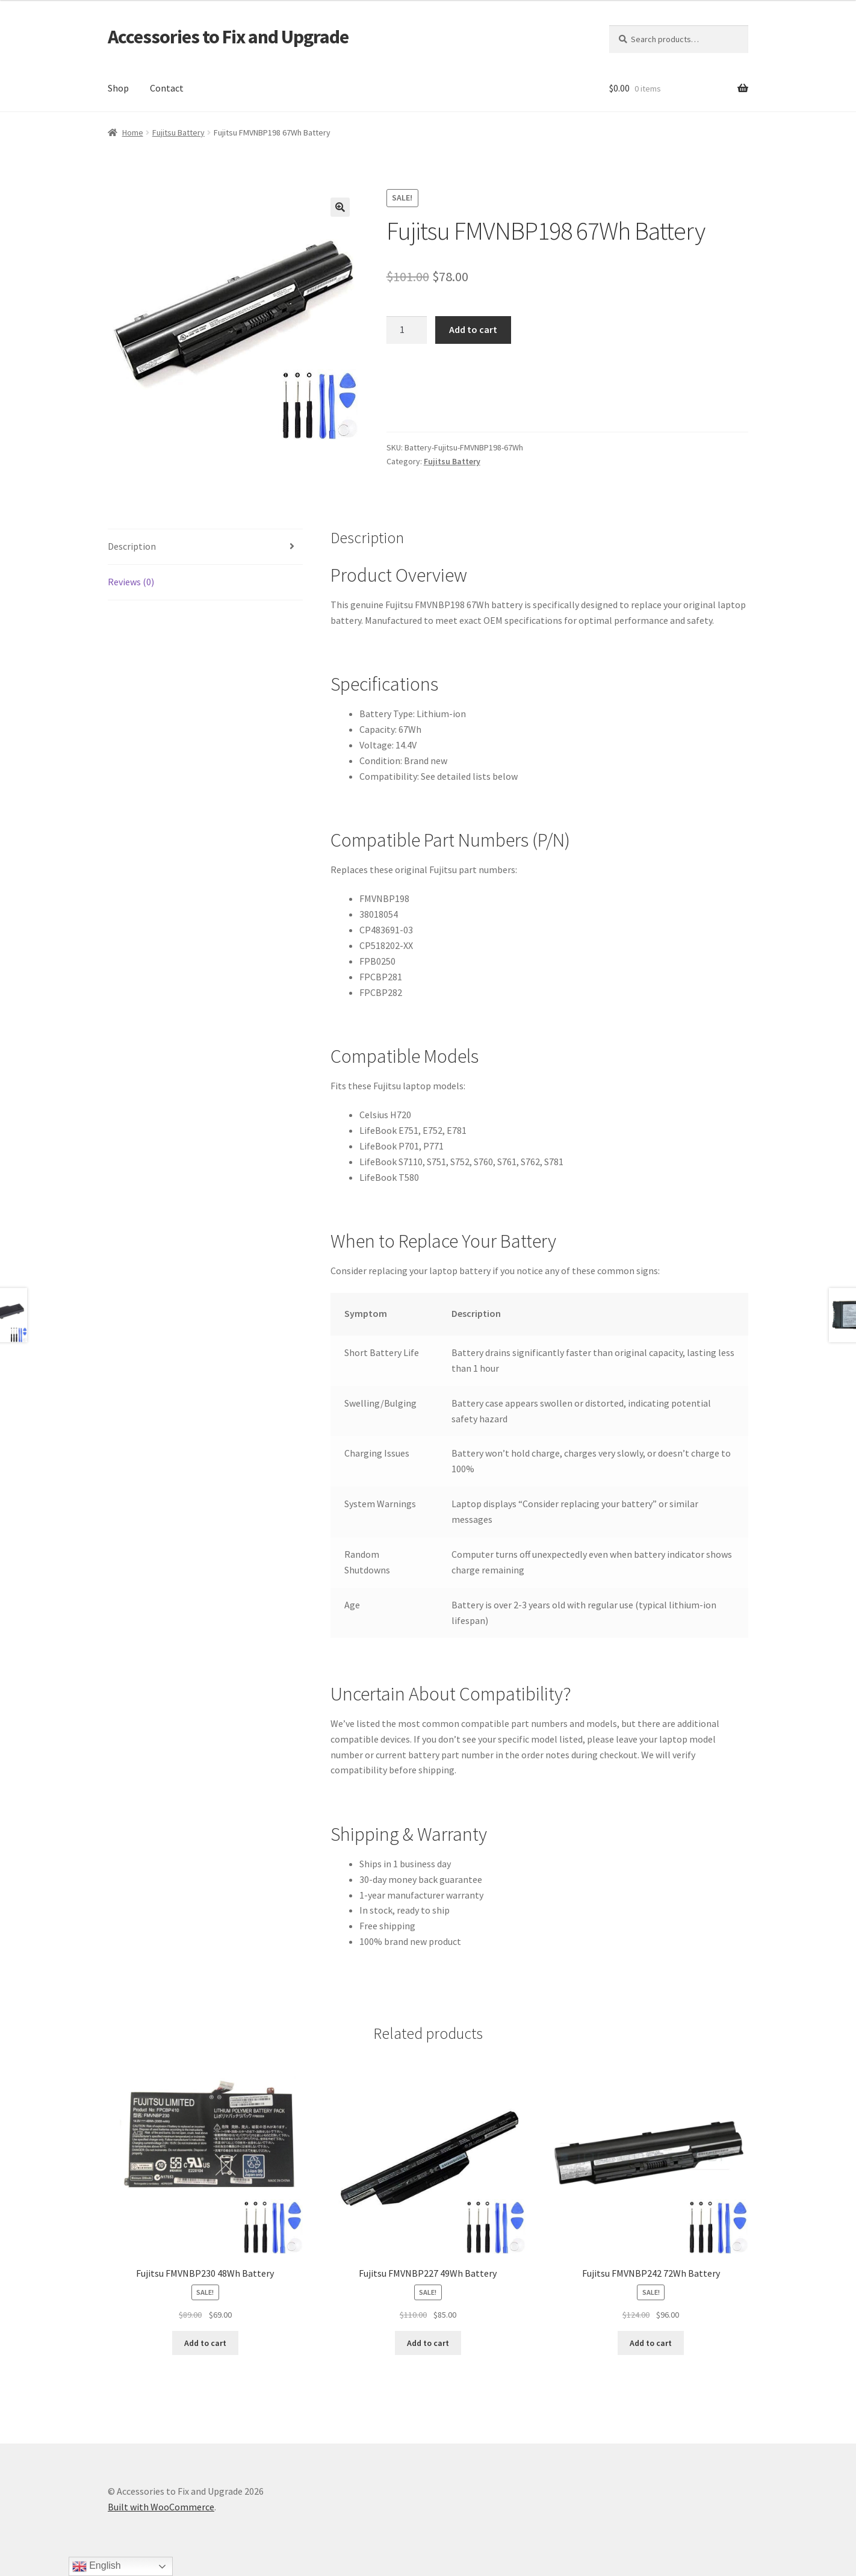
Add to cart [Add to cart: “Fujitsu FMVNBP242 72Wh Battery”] (651, 2343)
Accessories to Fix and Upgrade (228, 37)
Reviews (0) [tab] (131, 582)
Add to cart (473, 329)
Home (132, 132)
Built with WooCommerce (161, 2507)
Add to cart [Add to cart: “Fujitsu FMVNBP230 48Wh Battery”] (205, 2343)
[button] (340, 207)
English (96, 2566)
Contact (167, 88)
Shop (118, 88)
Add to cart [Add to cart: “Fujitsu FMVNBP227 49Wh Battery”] (428, 2343)
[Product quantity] (406, 330)
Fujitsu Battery (178, 132)
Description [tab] (132, 546)
